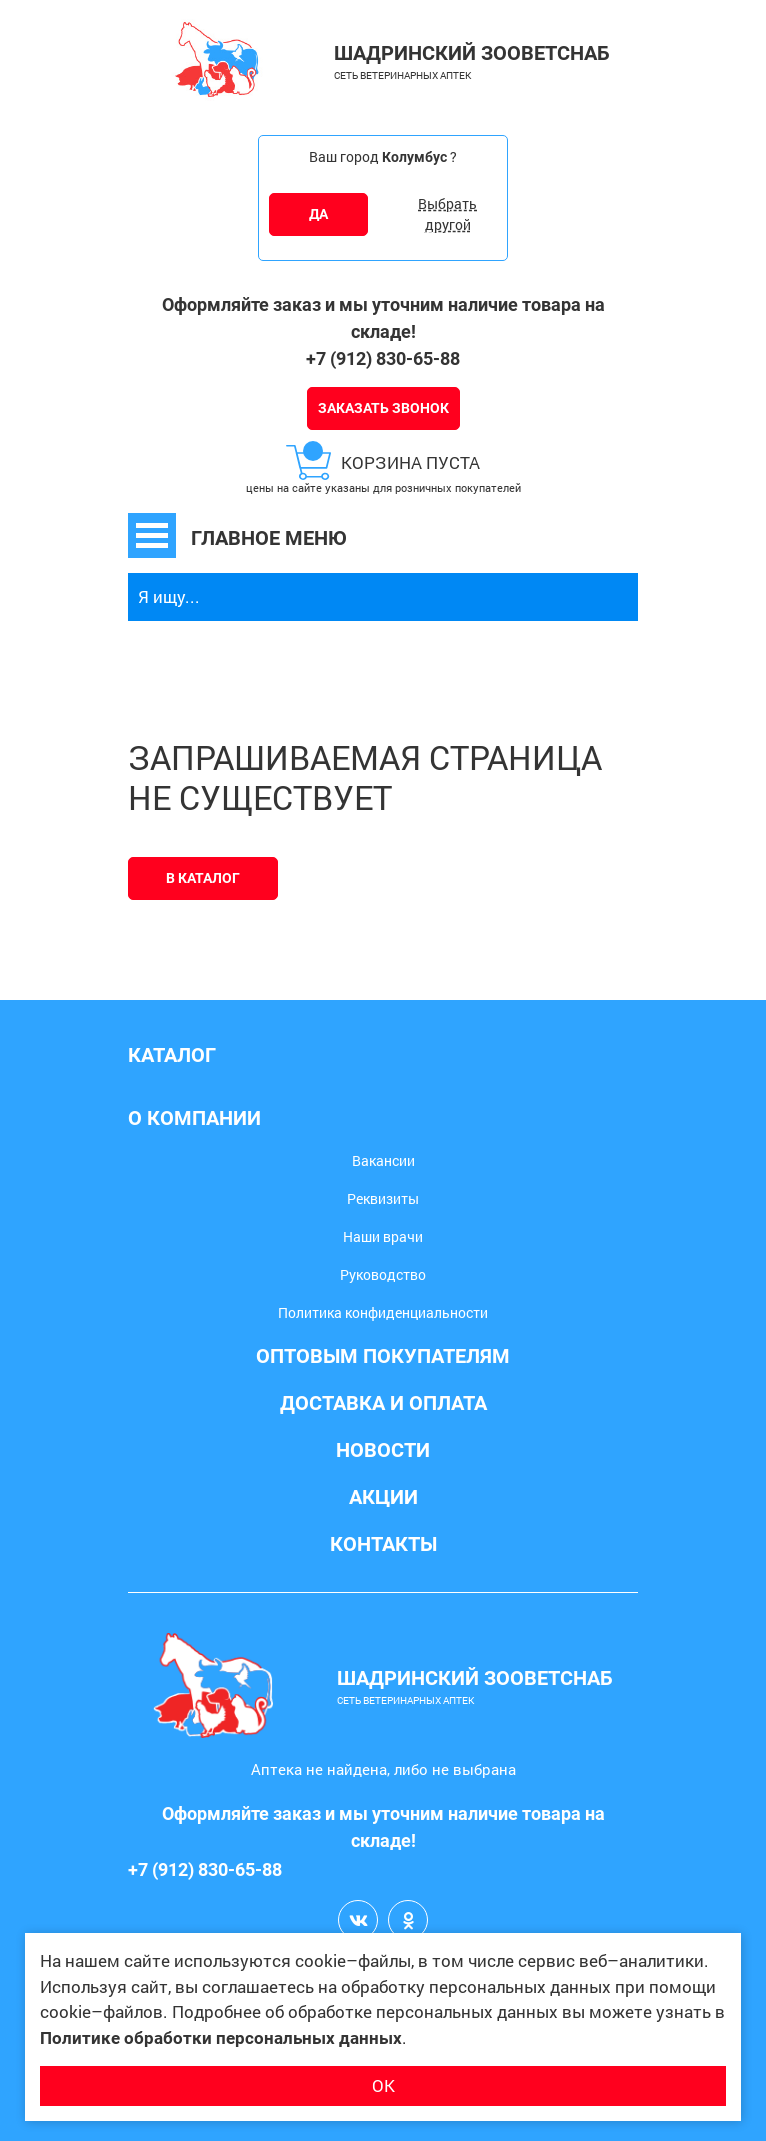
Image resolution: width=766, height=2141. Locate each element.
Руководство (383, 1274)
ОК (383, 2085)
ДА (318, 214)
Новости (383, 1450)
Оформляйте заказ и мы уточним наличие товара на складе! (383, 318)
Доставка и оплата (383, 1403)
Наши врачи (383, 1236)
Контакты (383, 1544)
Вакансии (383, 1160)
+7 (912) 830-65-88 (383, 358)
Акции (383, 1497)
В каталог (203, 878)
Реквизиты (383, 1198)
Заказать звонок (383, 408)
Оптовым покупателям (383, 1356)
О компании (194, 1118)
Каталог (172, 1055)
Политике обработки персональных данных (221, 2038)
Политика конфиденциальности (383, 1312)
